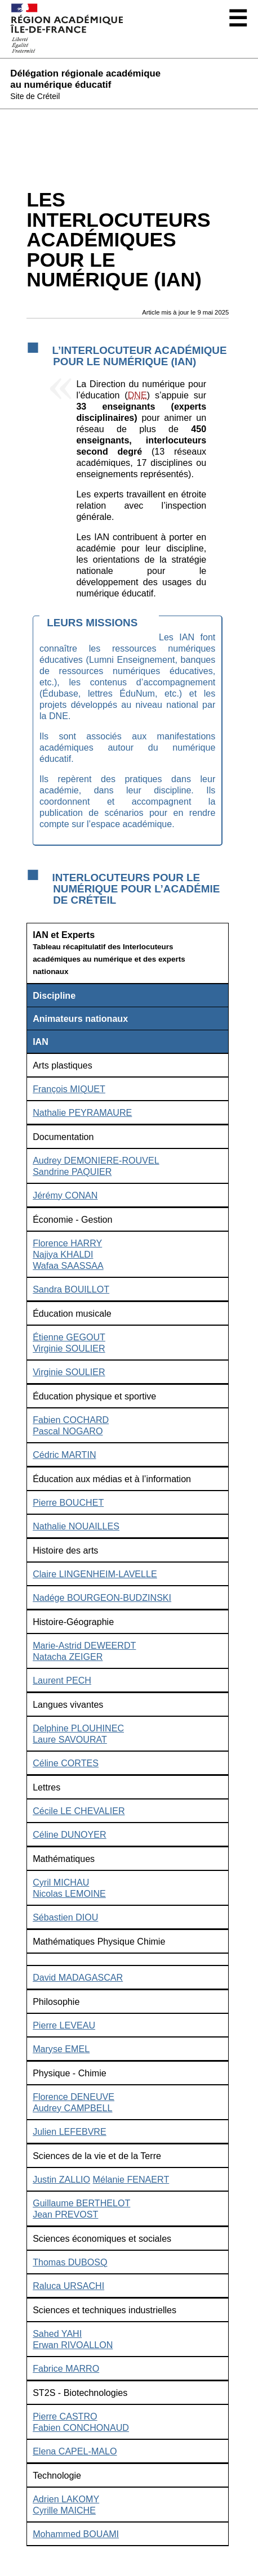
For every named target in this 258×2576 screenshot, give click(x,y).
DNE (137, 395)
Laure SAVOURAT (70, 1739)
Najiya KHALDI (63, 1254)
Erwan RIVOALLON (73, 2345)
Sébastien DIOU (65, 1917)
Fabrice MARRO (66, 2368)
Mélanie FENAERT (131, 2179)
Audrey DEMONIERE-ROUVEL (96, 1160)
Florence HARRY (67, 1243)
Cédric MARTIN (64, 1454)
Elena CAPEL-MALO (75, 2451)
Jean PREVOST (65, 2214)
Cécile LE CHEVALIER (78, 1811)
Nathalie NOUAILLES (76, 1526)
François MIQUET (69, 1089)
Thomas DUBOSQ (70, 2262)
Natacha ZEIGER (68, 1656)
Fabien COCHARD (71, 1420)
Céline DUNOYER (69, 1834)
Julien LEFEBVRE (69, 2131)
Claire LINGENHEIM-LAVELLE (95, 1574)
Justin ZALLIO (61, 2179)
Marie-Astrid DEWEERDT (84, 1645)
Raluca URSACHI (68, 2286)
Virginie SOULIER (69, 1348)
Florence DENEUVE (73, 2097)
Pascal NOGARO (68, 1431)
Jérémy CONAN (65, 1195)
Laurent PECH (62, 1680)
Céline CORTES (66, 1763)
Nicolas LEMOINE (69, 1893)
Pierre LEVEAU (64, 2025)
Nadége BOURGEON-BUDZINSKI (102, 1597)
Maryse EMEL (61, 2049)
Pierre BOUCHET (68, 1502)
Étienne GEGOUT (69, 1337)
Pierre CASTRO (65, 2416)
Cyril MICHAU (61, 1882)
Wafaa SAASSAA (68, 1265)
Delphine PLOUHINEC (78, 1728)
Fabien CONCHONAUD (81, 2427)
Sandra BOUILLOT (71, 1289)
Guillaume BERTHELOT (81, 2203)
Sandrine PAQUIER (72, 1171)
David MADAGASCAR (78, 1977)
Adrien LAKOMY (66, 2499)
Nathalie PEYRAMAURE (82, 1112)
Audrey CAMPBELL (72, 2108)
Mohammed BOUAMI (76, 2534)
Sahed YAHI (57, 2333)
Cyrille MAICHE (64, 2510)
